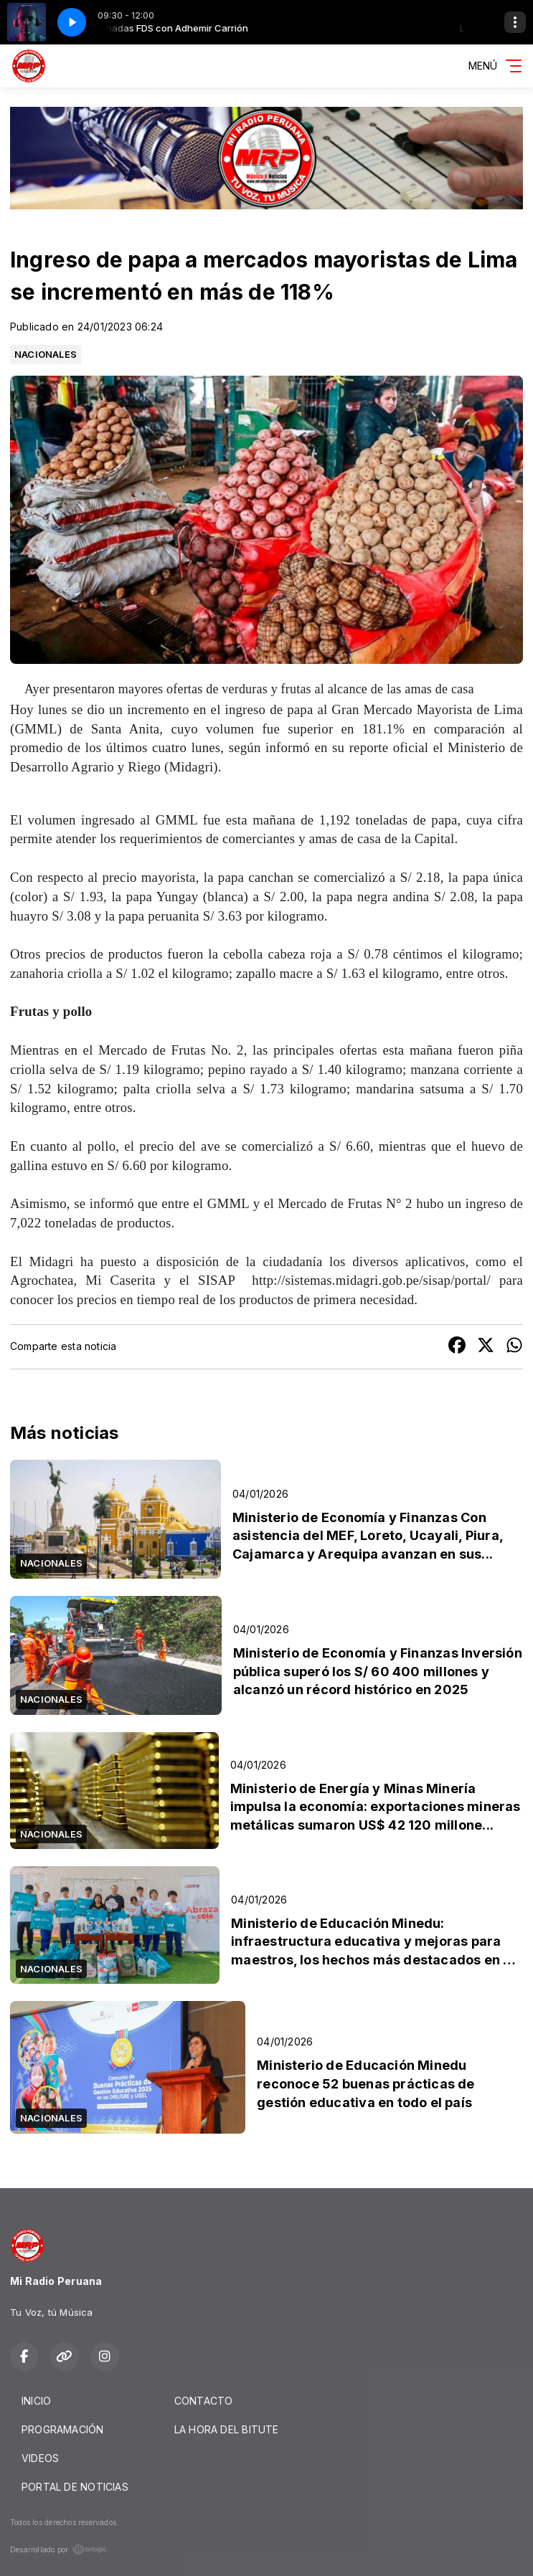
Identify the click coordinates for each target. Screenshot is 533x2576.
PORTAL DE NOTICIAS (75, 2487)
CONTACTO (203, 2401)
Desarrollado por (58, 2549)
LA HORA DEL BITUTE (226, 2429)
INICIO (36, 2401)
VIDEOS (40, 2458)
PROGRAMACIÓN (63, 2429)
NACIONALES (45, 354)
